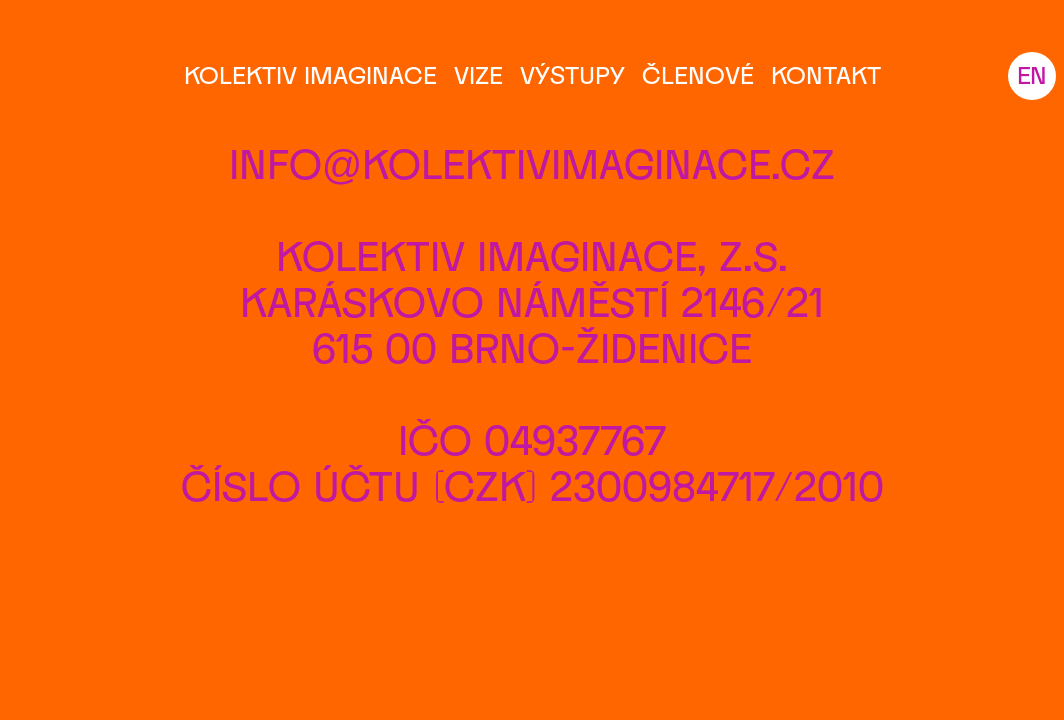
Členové (698, 74)
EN (1032, 74)
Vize (478, 74)
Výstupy (572, 74)
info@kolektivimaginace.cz (532, 163)
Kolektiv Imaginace (310, 74)
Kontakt (826, 74)
